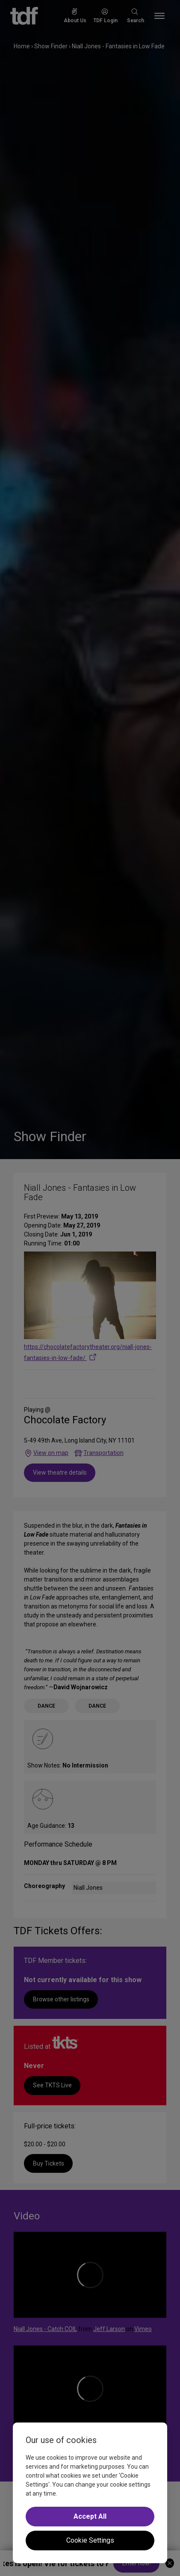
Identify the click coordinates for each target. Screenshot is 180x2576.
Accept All (90, 2516)
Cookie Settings (90, 2540)
